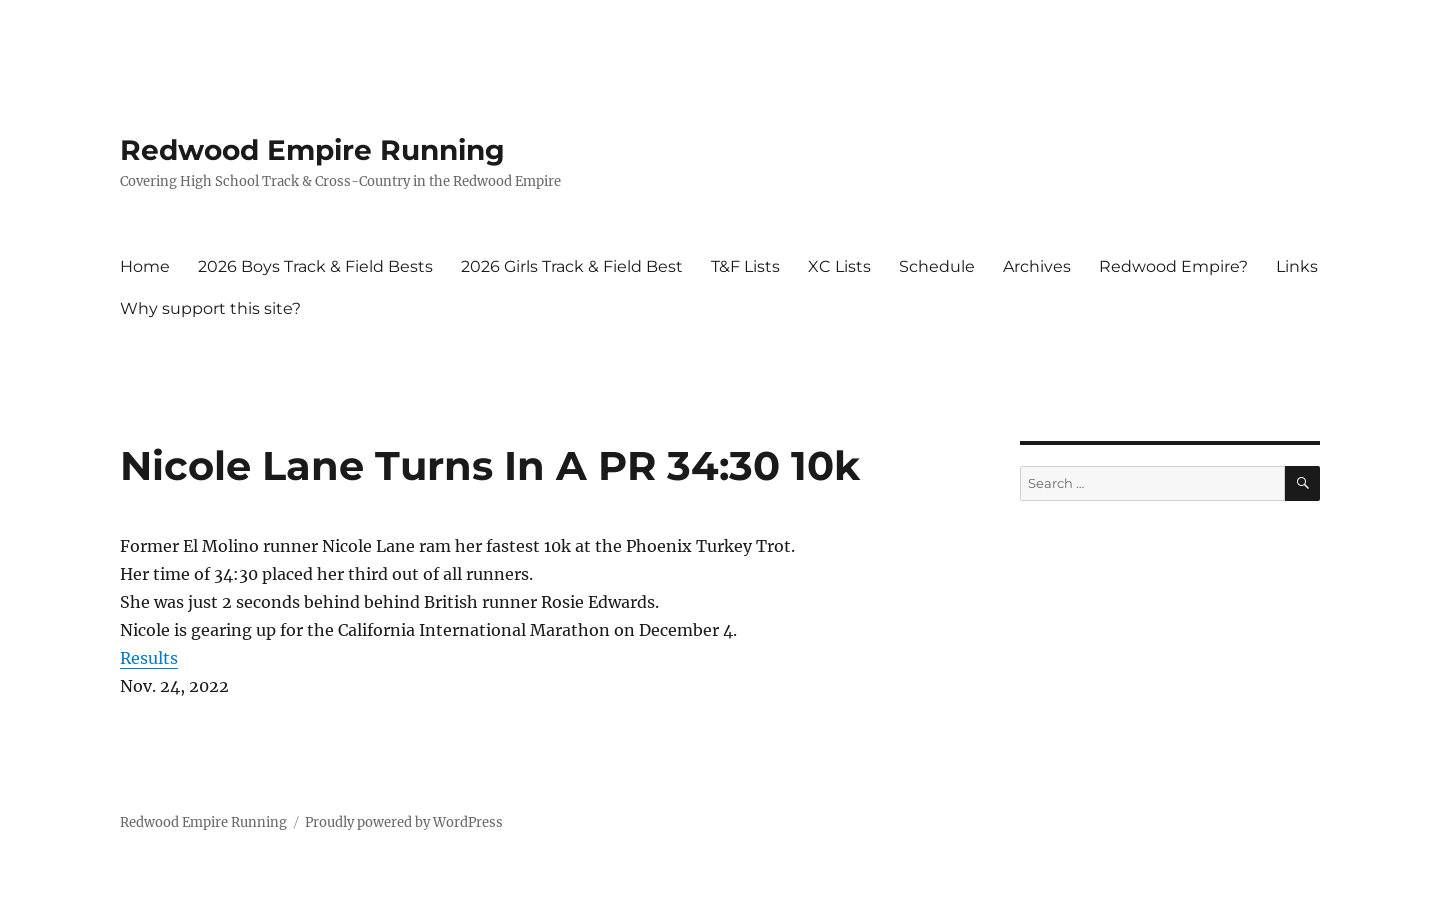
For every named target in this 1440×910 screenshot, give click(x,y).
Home (145, 266)
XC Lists (839, 266)
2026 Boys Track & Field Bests (315, 266)
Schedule (937, 266)
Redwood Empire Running (312, 150)
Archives (1037, 266)
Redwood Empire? (1173, 266)
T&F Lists (745, 266)
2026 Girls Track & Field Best (572, 266)
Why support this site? (210, 308)
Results (149, 658)
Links (1297, 266)
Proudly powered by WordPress (404, 822)
